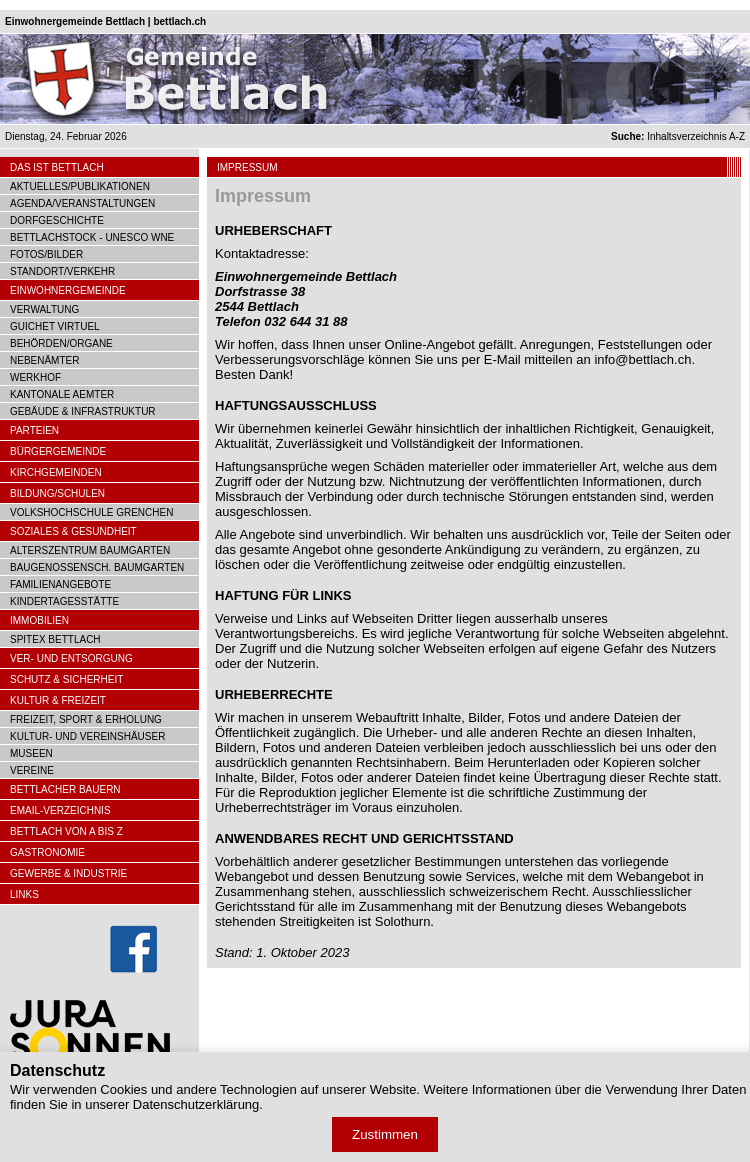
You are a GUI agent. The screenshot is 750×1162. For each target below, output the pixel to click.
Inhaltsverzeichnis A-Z (678, 136)
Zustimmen (385, 1134)
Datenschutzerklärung (196, 1104)
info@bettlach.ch (642, 359)
